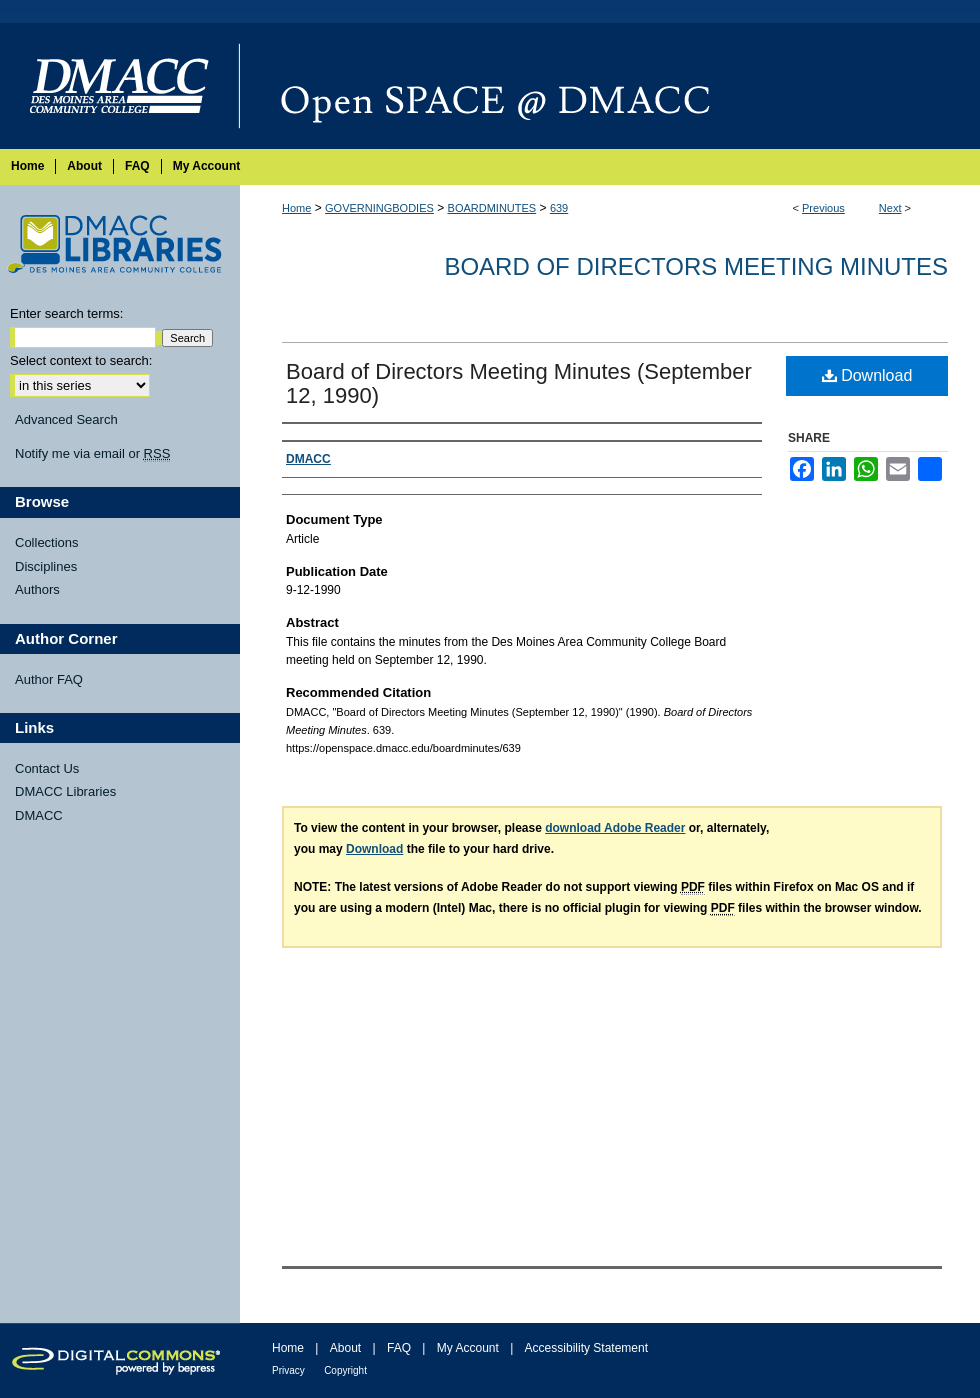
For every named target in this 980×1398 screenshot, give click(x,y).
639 (559, 208)
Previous (823, 208)
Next (890, 208)
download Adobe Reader (615, 828)
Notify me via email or (92, 454)
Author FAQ (49, 679)
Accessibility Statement (586, 1348)
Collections (47, 542)
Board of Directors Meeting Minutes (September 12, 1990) (519, 383)
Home (296, 208)
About (345, 1348)
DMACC (39, 815)
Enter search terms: (66, 313)
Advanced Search (66, 419)
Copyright (345, 1370)
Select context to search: (81, 360)
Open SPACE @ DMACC (610, 86)
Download (867, 375)
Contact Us (47, 768)
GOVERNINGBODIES (379, 208)
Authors (37, 589)
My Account (468, 1348)
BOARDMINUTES (492, 208)
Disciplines (46, 566)
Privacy (288, 1370)
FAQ (399, 1348)
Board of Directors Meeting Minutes (696, 266)
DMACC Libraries (65, 791)
